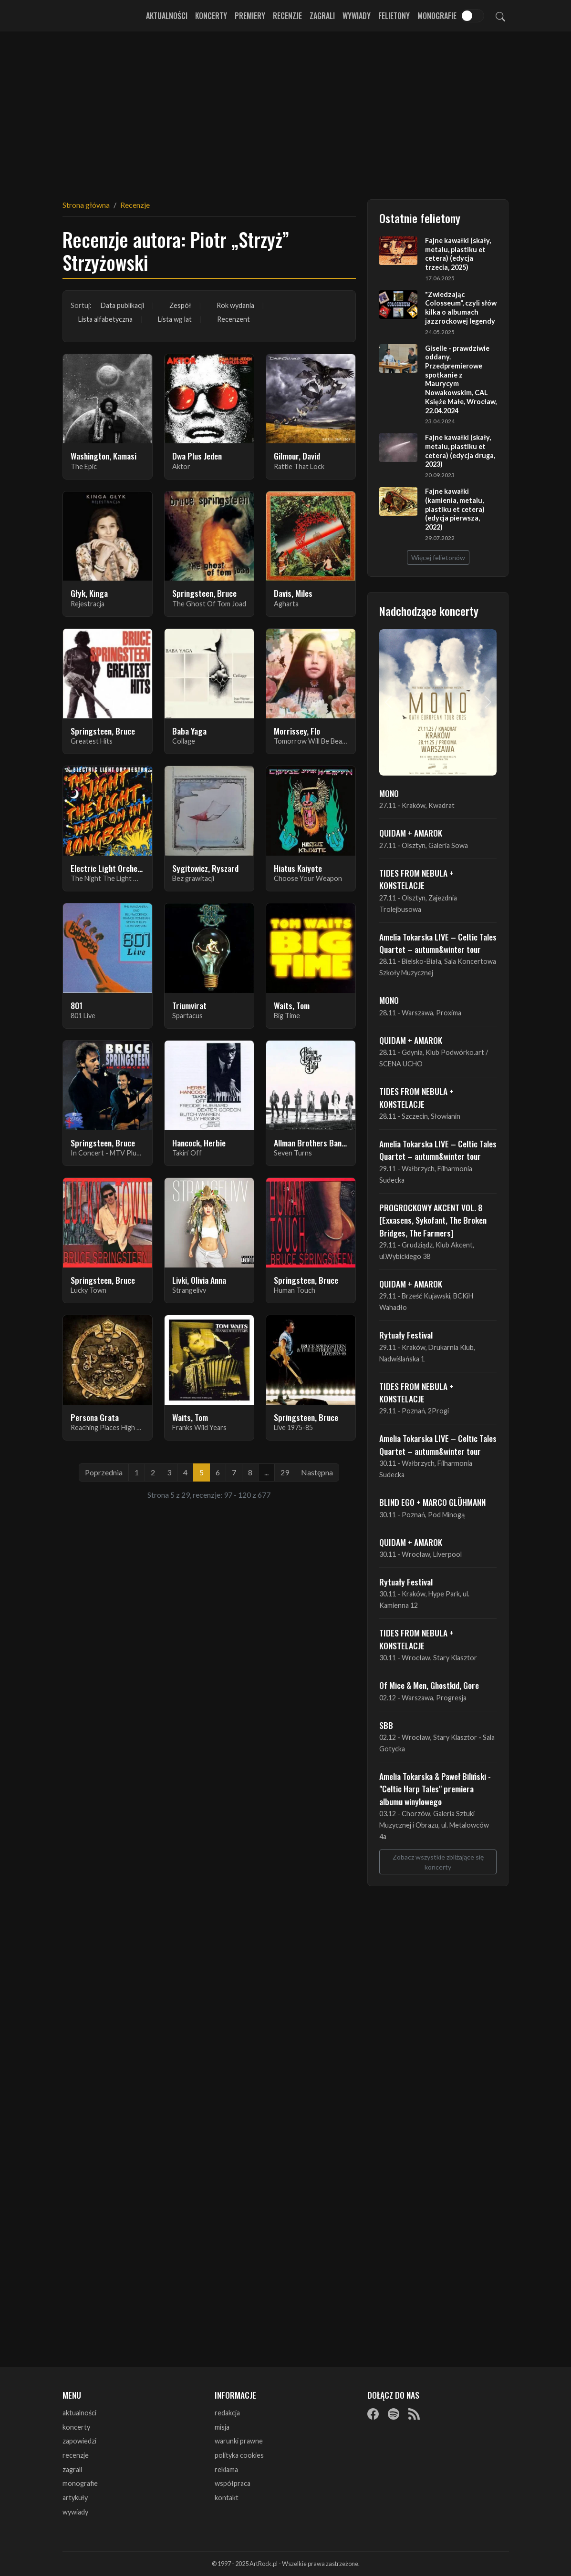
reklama (226, 2469)
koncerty (76, 2427)
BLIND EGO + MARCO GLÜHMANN (432, 1502)
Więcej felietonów (438, 557)
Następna (317, 1472)
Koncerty (211, 15)
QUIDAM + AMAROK (410, 833)
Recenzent (233, 319)
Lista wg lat (175, 319)
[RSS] (414, 2413)
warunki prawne (239, 2441)
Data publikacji (122, 305)
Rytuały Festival (406, 1335)
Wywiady (357, 15)
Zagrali (322, 15)
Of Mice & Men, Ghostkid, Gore (429, 1685)
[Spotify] (393, 2413)
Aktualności (166, 15)
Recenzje (287, 15)
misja (222, 2427)
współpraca (232, 2483)
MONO (389, 793)
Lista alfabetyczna (105, 319)
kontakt (227, 2498)
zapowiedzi (79, 2441)
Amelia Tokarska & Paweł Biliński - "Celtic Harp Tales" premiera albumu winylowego (435, 1789)
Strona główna (86, 204)
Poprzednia (104, 1472)
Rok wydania (235, 305)
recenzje (75, 2455)
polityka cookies (239, 2455)
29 (284, 1472)
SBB (386, 1725)
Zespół (180, 305)
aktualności (79, 2413)
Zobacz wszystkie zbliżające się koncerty (438, 1862)
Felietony (394, 15)
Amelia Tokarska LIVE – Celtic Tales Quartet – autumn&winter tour (438, 942)
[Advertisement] (285, 109)
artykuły (75, 2498)
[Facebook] (373, 2413)
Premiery (250, 15)
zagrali (72, 2469)
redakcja (227, 2413)
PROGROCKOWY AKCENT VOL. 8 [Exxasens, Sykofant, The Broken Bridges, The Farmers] (433, 1220)
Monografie (437, 15)
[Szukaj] (500, 15)
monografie (80, 2483)
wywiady (75, 2512)
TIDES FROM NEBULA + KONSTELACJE (416, 879)
